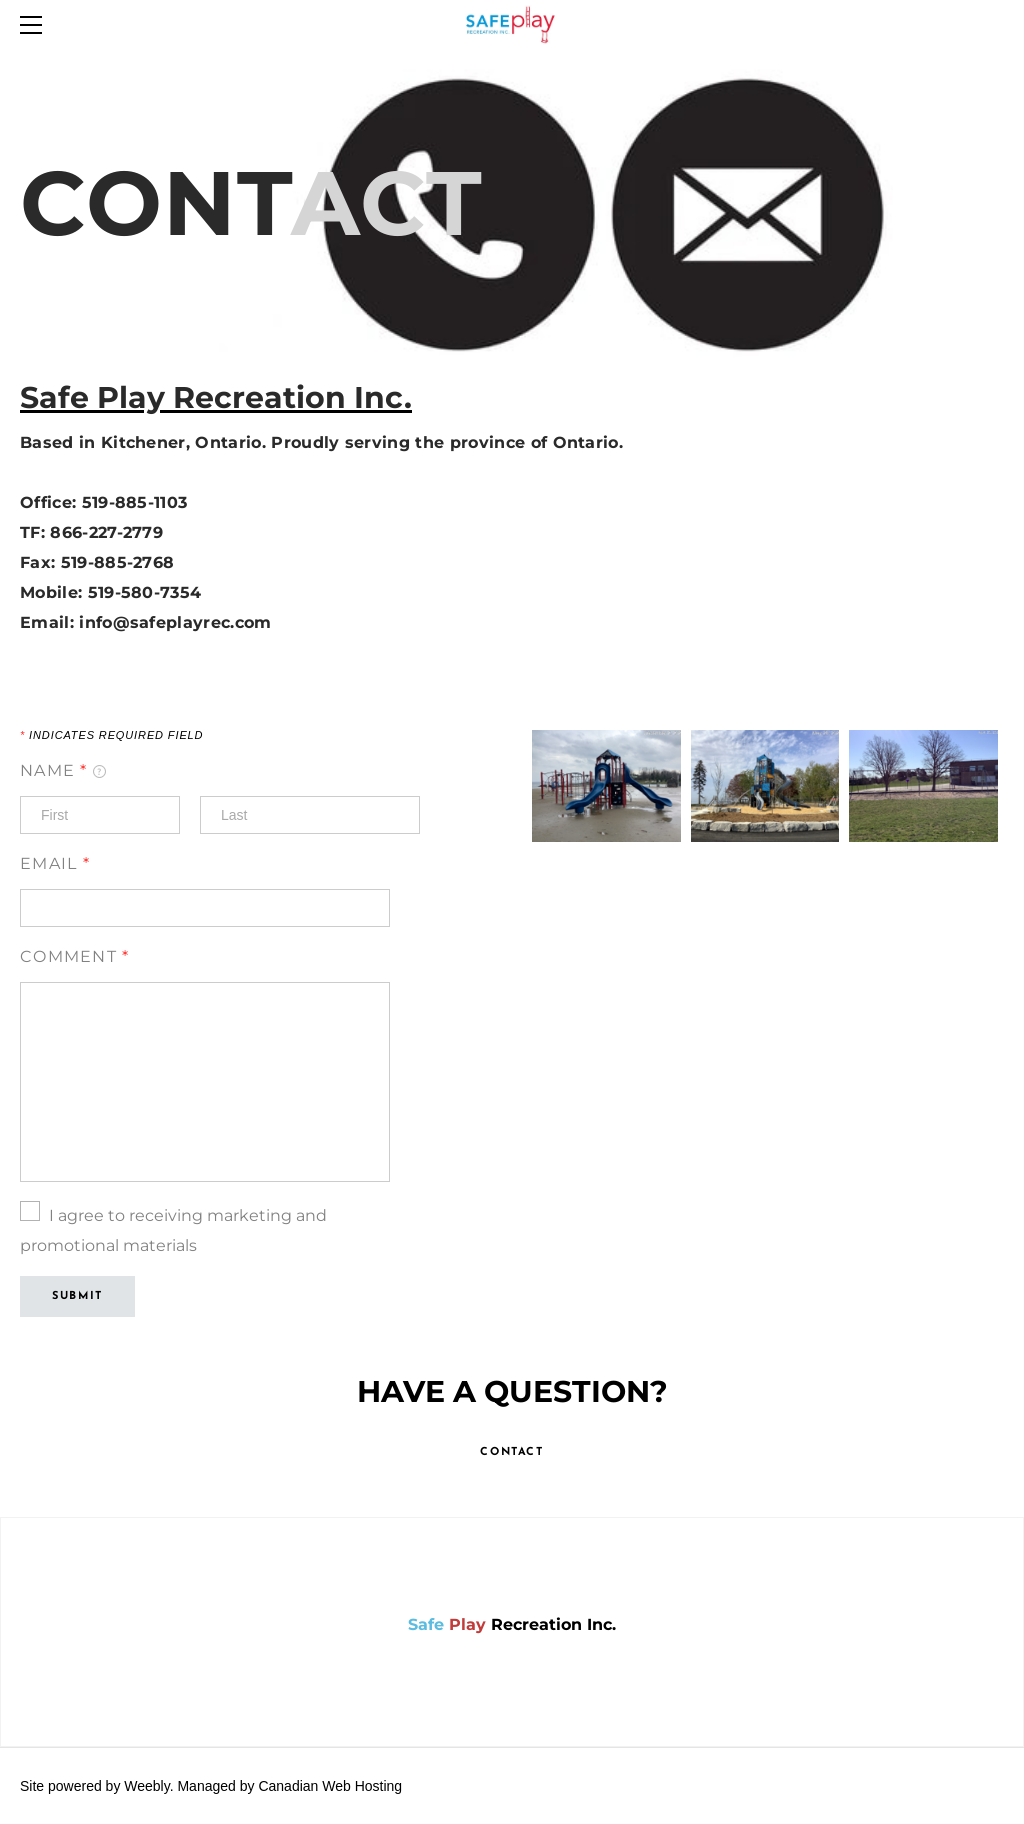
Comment (75, 956)
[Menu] (35, 25)
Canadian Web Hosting (330, 1786)
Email (55, 863)
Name (63, 770)
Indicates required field (111, 735)
